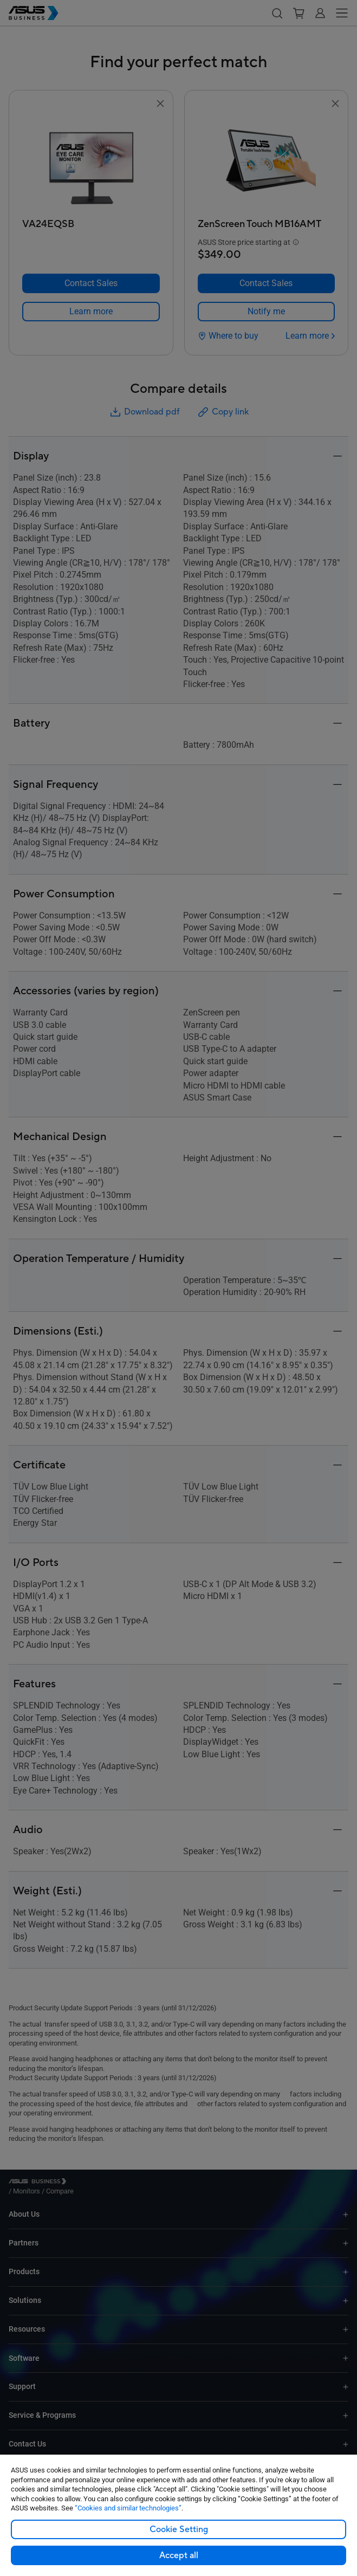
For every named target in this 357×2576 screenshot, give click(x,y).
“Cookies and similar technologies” (128, 2508)
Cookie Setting (179, 2529)
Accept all (178, 2555)
